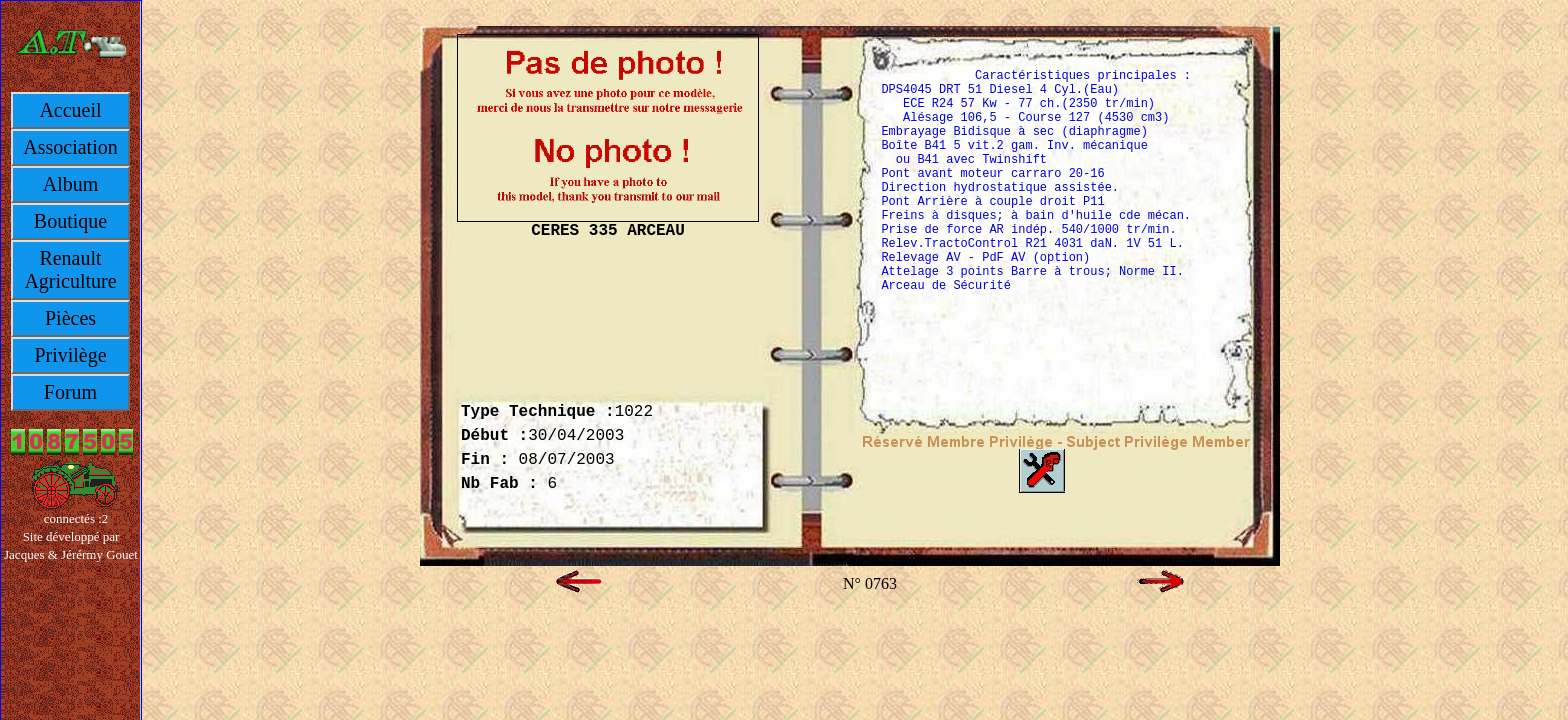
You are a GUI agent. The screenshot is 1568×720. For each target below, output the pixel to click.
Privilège (70, 355)
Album (71, 184)
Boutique (70, 221)
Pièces (70, 318)
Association (70, 147)
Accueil (70, 110)
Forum (70, 392)
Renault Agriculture (70, 269)
